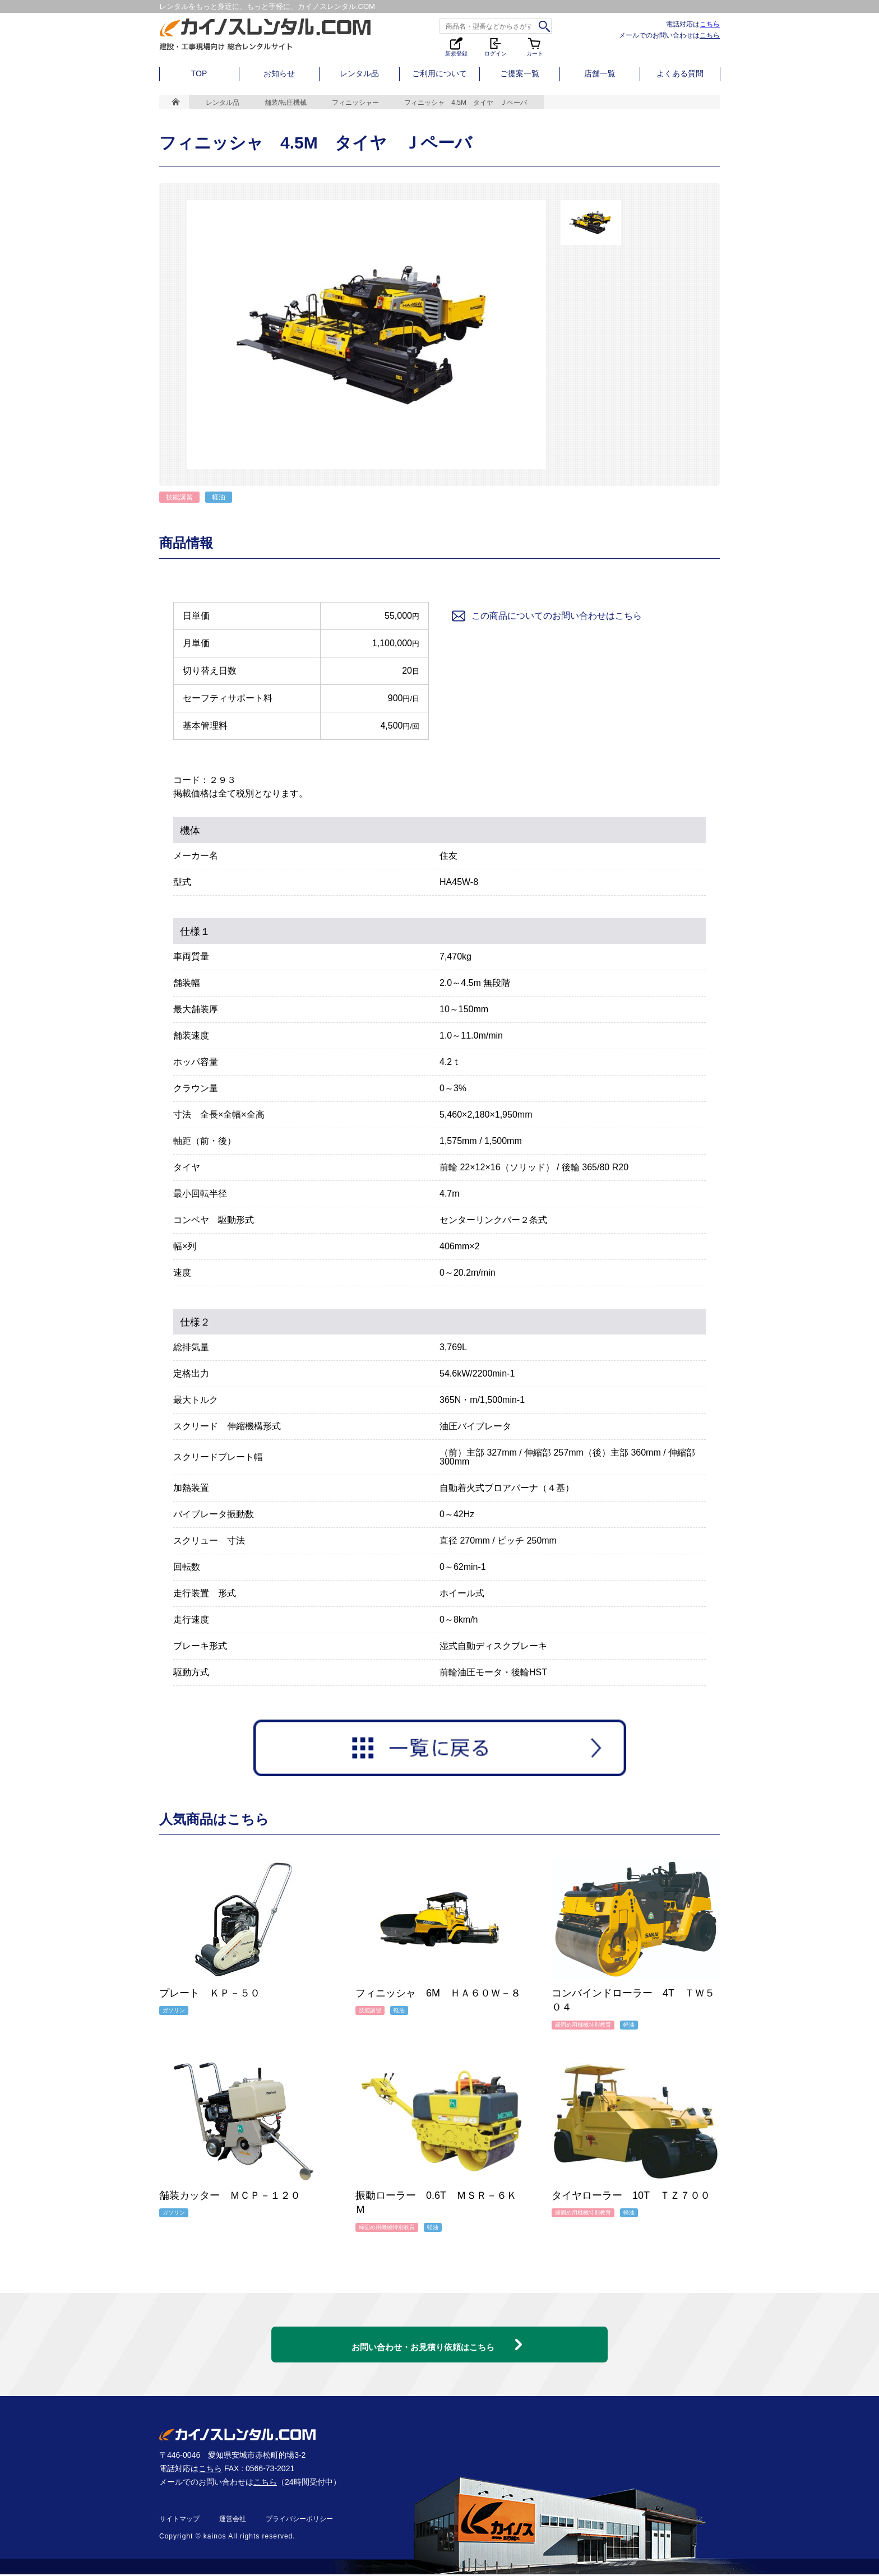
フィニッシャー (355, 102)
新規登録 (456, 46)
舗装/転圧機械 (286, 102)
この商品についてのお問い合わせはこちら (546, 616)
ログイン (495, 46)
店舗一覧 (600, 73)
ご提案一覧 (519, 73)
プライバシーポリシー (299, 2520)
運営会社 (232, 2520)
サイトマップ (179, 2520)
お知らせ (279, 73)
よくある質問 (680, 73)
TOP (199, 73)
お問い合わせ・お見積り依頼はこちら (423, 2338)
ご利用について (439, 73)
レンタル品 (359, 73)
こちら (710, 24)
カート (535, 46)
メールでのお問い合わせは (669, 35)
